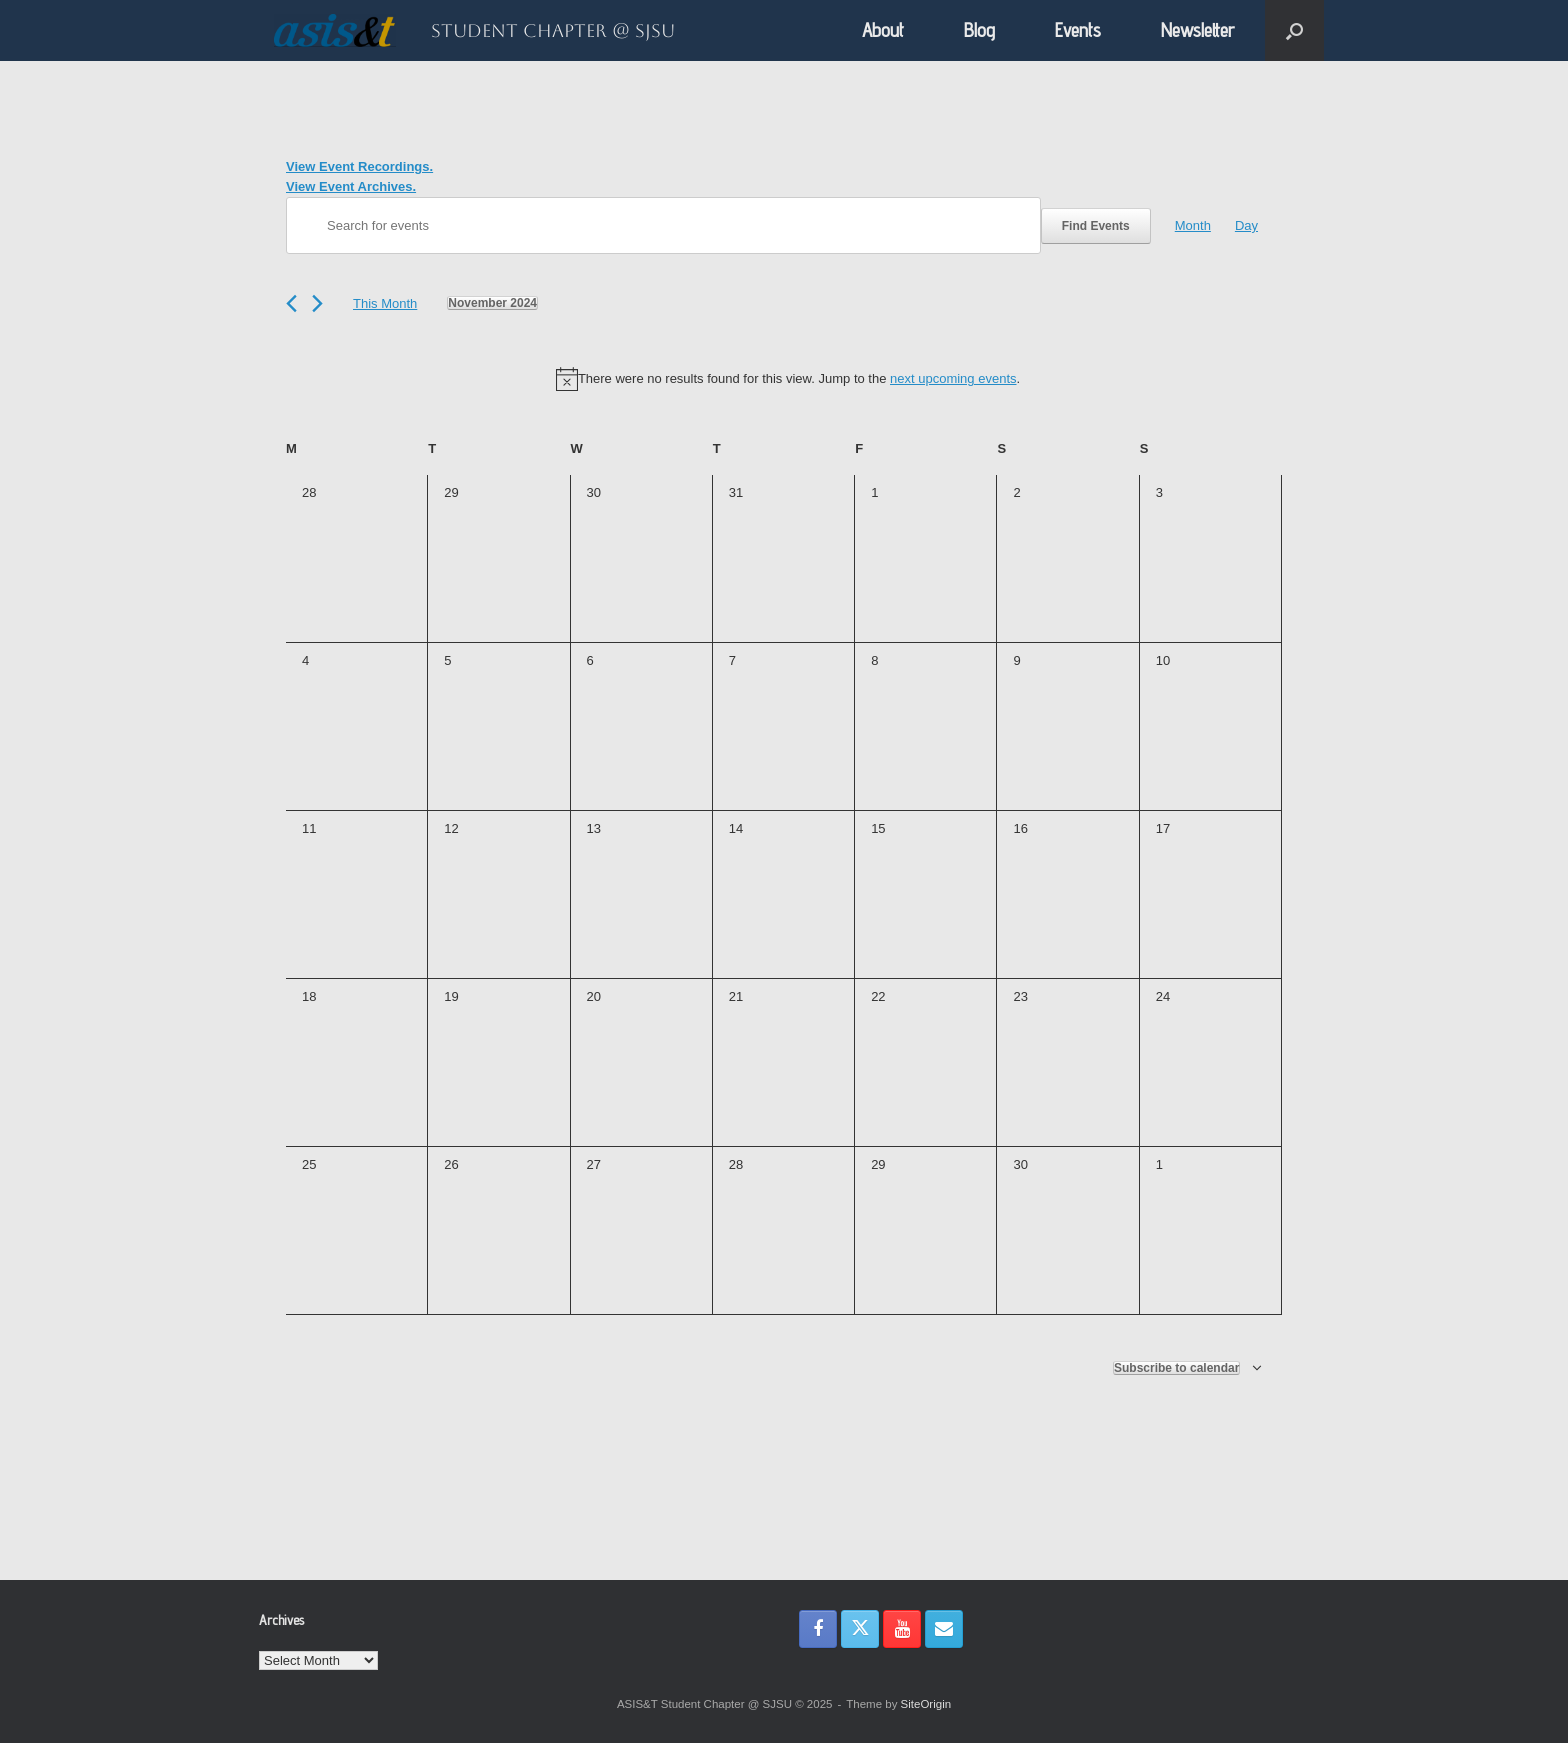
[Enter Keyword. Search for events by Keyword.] (663, 225)
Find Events (1096, 226)
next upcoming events (953, 378)
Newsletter (1198, 30)
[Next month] (317, 303)
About (883, 30)
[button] (1294, 30)
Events (1078, 30)
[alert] (788, 379)
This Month (385, 303)
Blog (979, 30)
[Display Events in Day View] (1246, 226)
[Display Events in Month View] (1193, 226)
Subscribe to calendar (1176, 1368)
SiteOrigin (926, 1704)
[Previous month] (291, 303)
